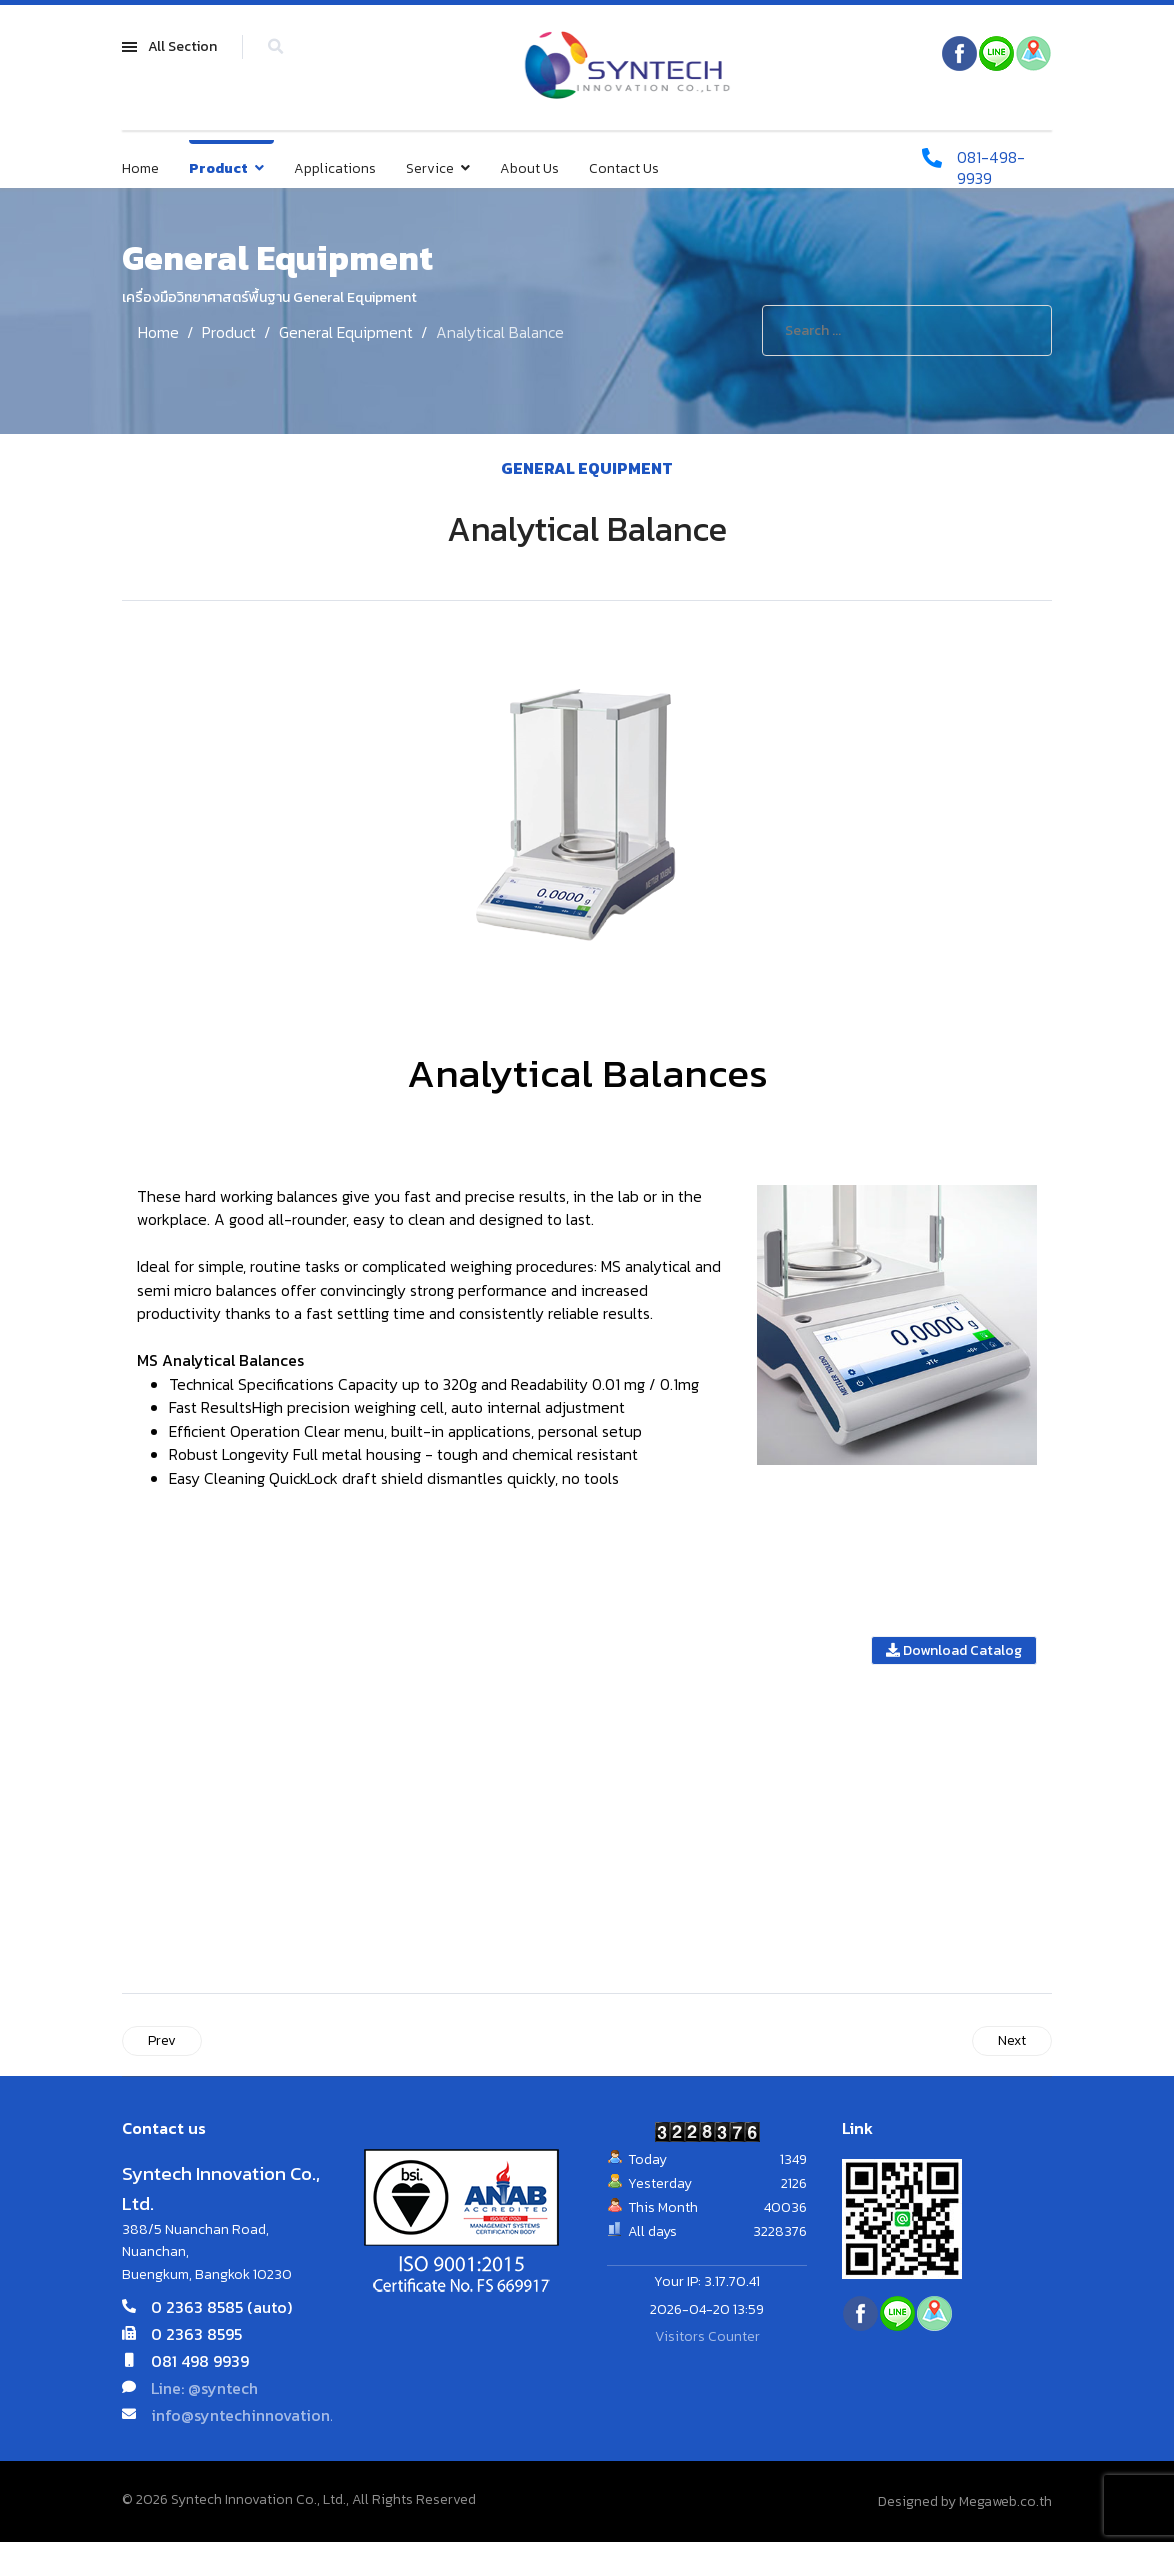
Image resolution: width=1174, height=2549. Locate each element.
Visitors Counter (707, 2343)
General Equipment (587, 468)
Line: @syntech (204, 2395)
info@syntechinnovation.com (258, 2422)
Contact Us (624, 169)
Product (218, 169)
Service (430, 169)
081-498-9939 (992, 169)
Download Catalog (954, 1657)
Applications (335, 169)
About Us (529, 169)
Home (140, 169)
